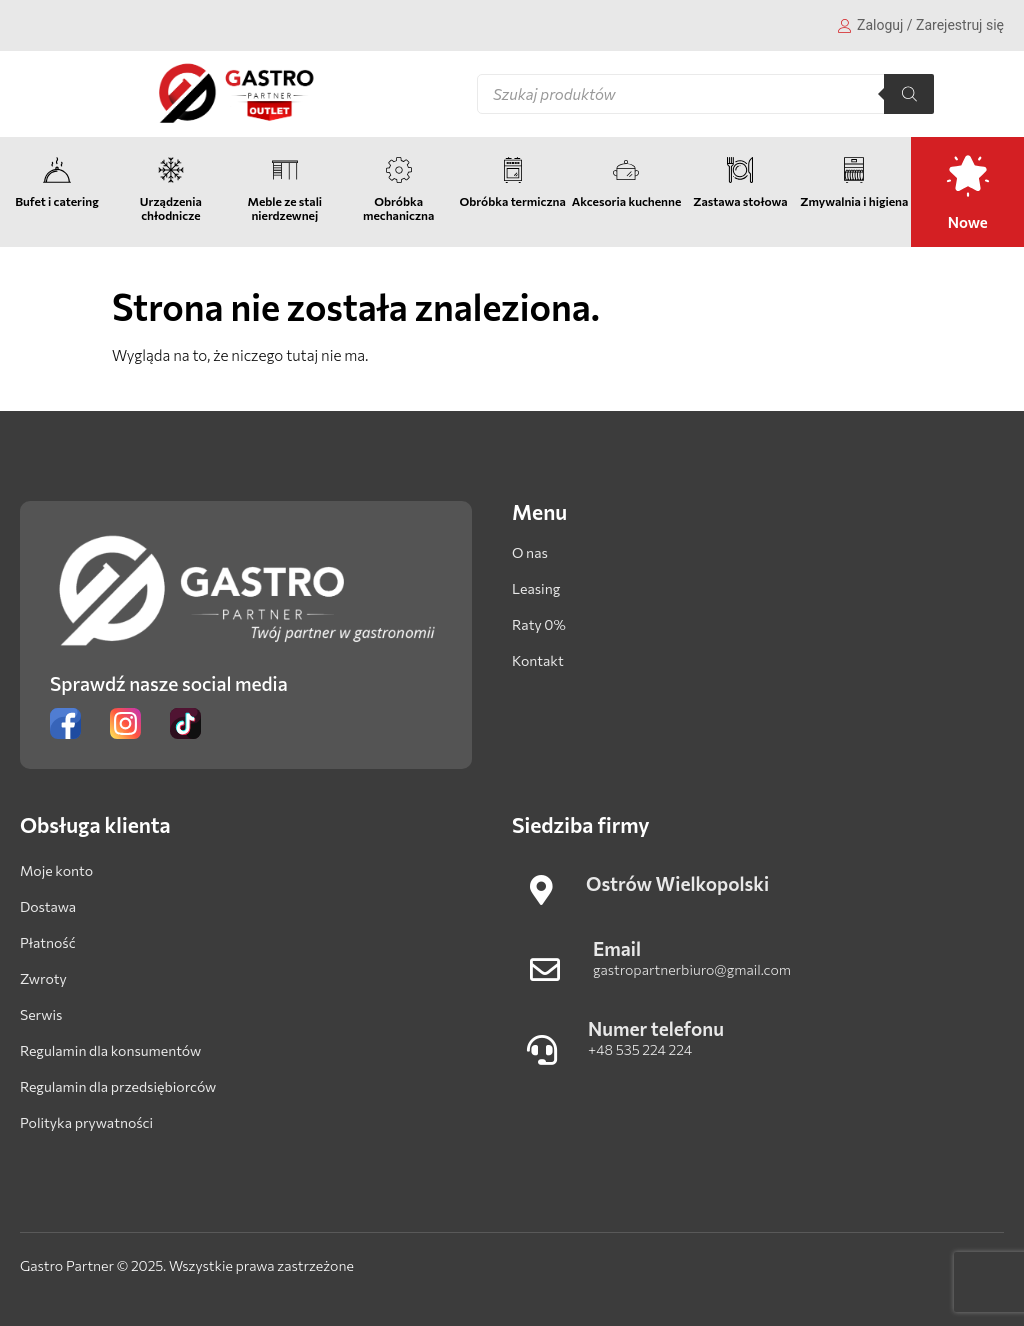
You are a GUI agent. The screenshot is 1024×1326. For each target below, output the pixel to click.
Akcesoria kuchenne (626, 201)
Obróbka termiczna (512, 201)
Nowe (968, 222)
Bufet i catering (57, 201)
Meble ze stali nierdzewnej (284, 208)
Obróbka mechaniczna (398, 208)
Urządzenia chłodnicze (171, 208)
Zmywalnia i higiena (854, 201)
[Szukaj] (909, 94)
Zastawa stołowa (740, 201)
